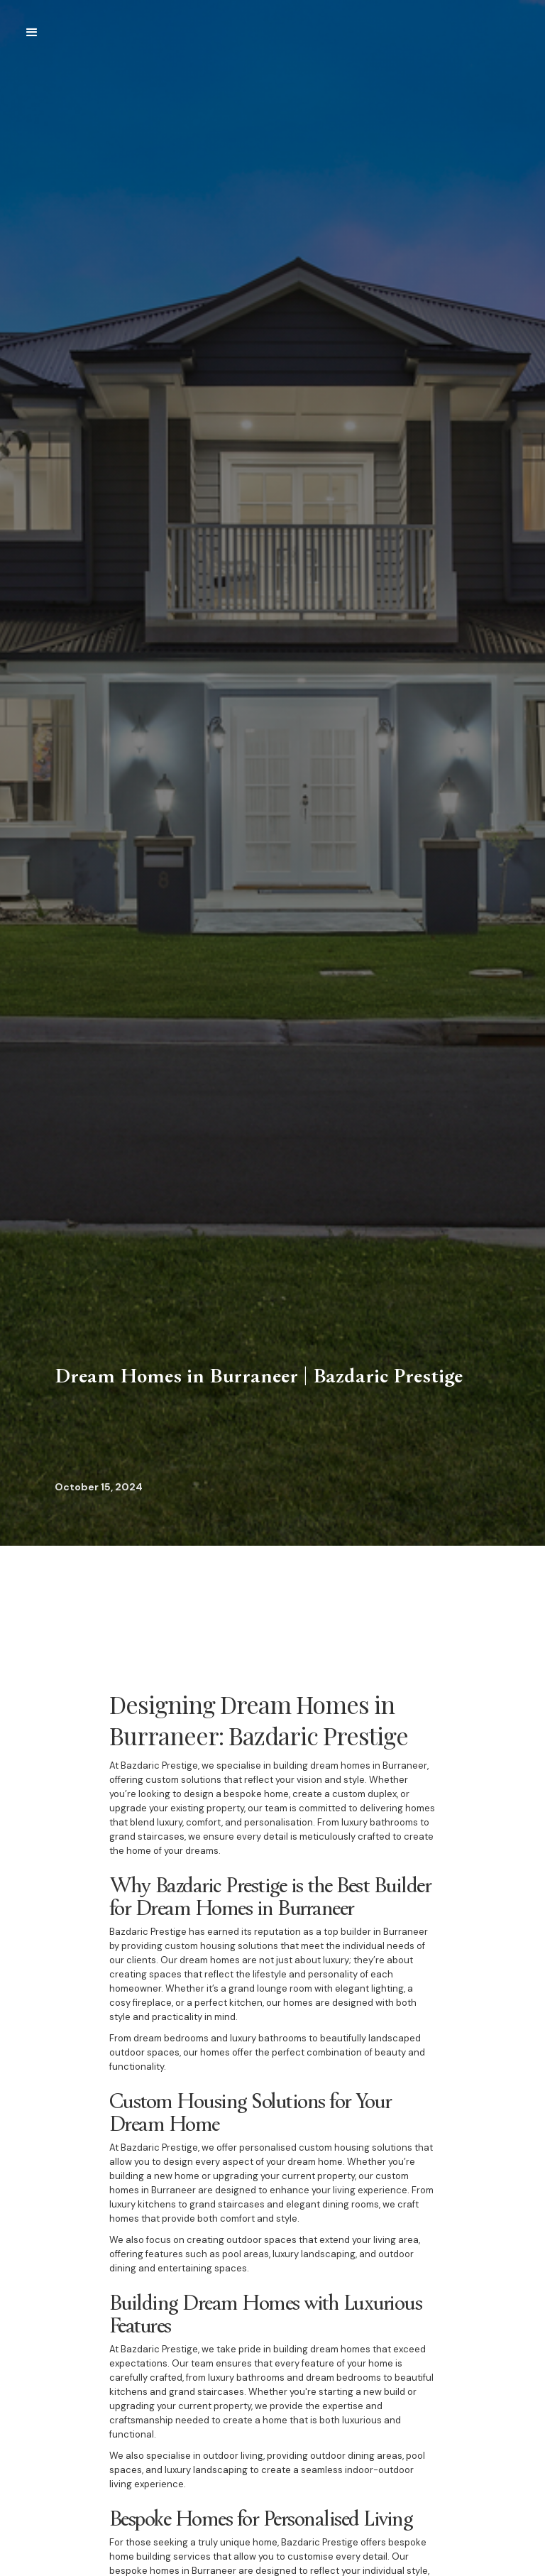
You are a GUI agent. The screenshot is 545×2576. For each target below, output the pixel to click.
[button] (32, 32)
